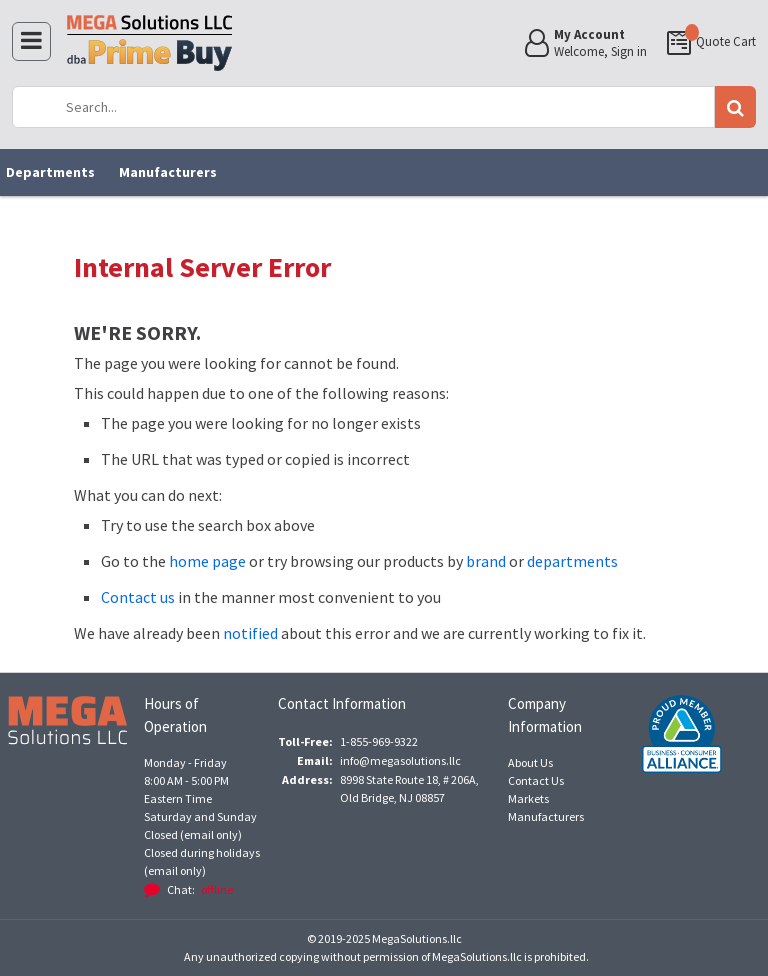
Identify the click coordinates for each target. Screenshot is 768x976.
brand (486, 561)
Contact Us (536, 780)
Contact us (138, 597)
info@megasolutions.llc (400, 760)
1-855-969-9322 (379, 741)
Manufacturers (168, 172)
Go (735, 107)
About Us (530, 762)
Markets (528, 798)
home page (207, 561)
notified (250, 633)
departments (572, 561)
